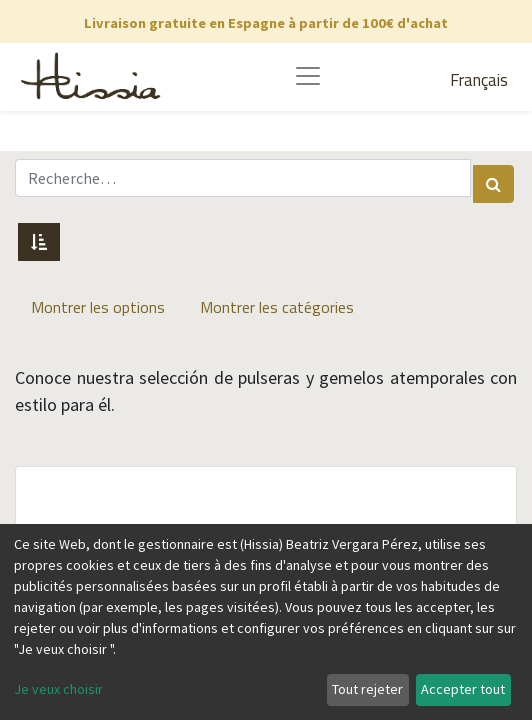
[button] (39, 242)
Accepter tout (463, 689)
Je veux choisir (58, 689)
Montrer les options (98, 307)
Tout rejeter (367, 689)
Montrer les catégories (277, 307)
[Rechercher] (493, 184)
